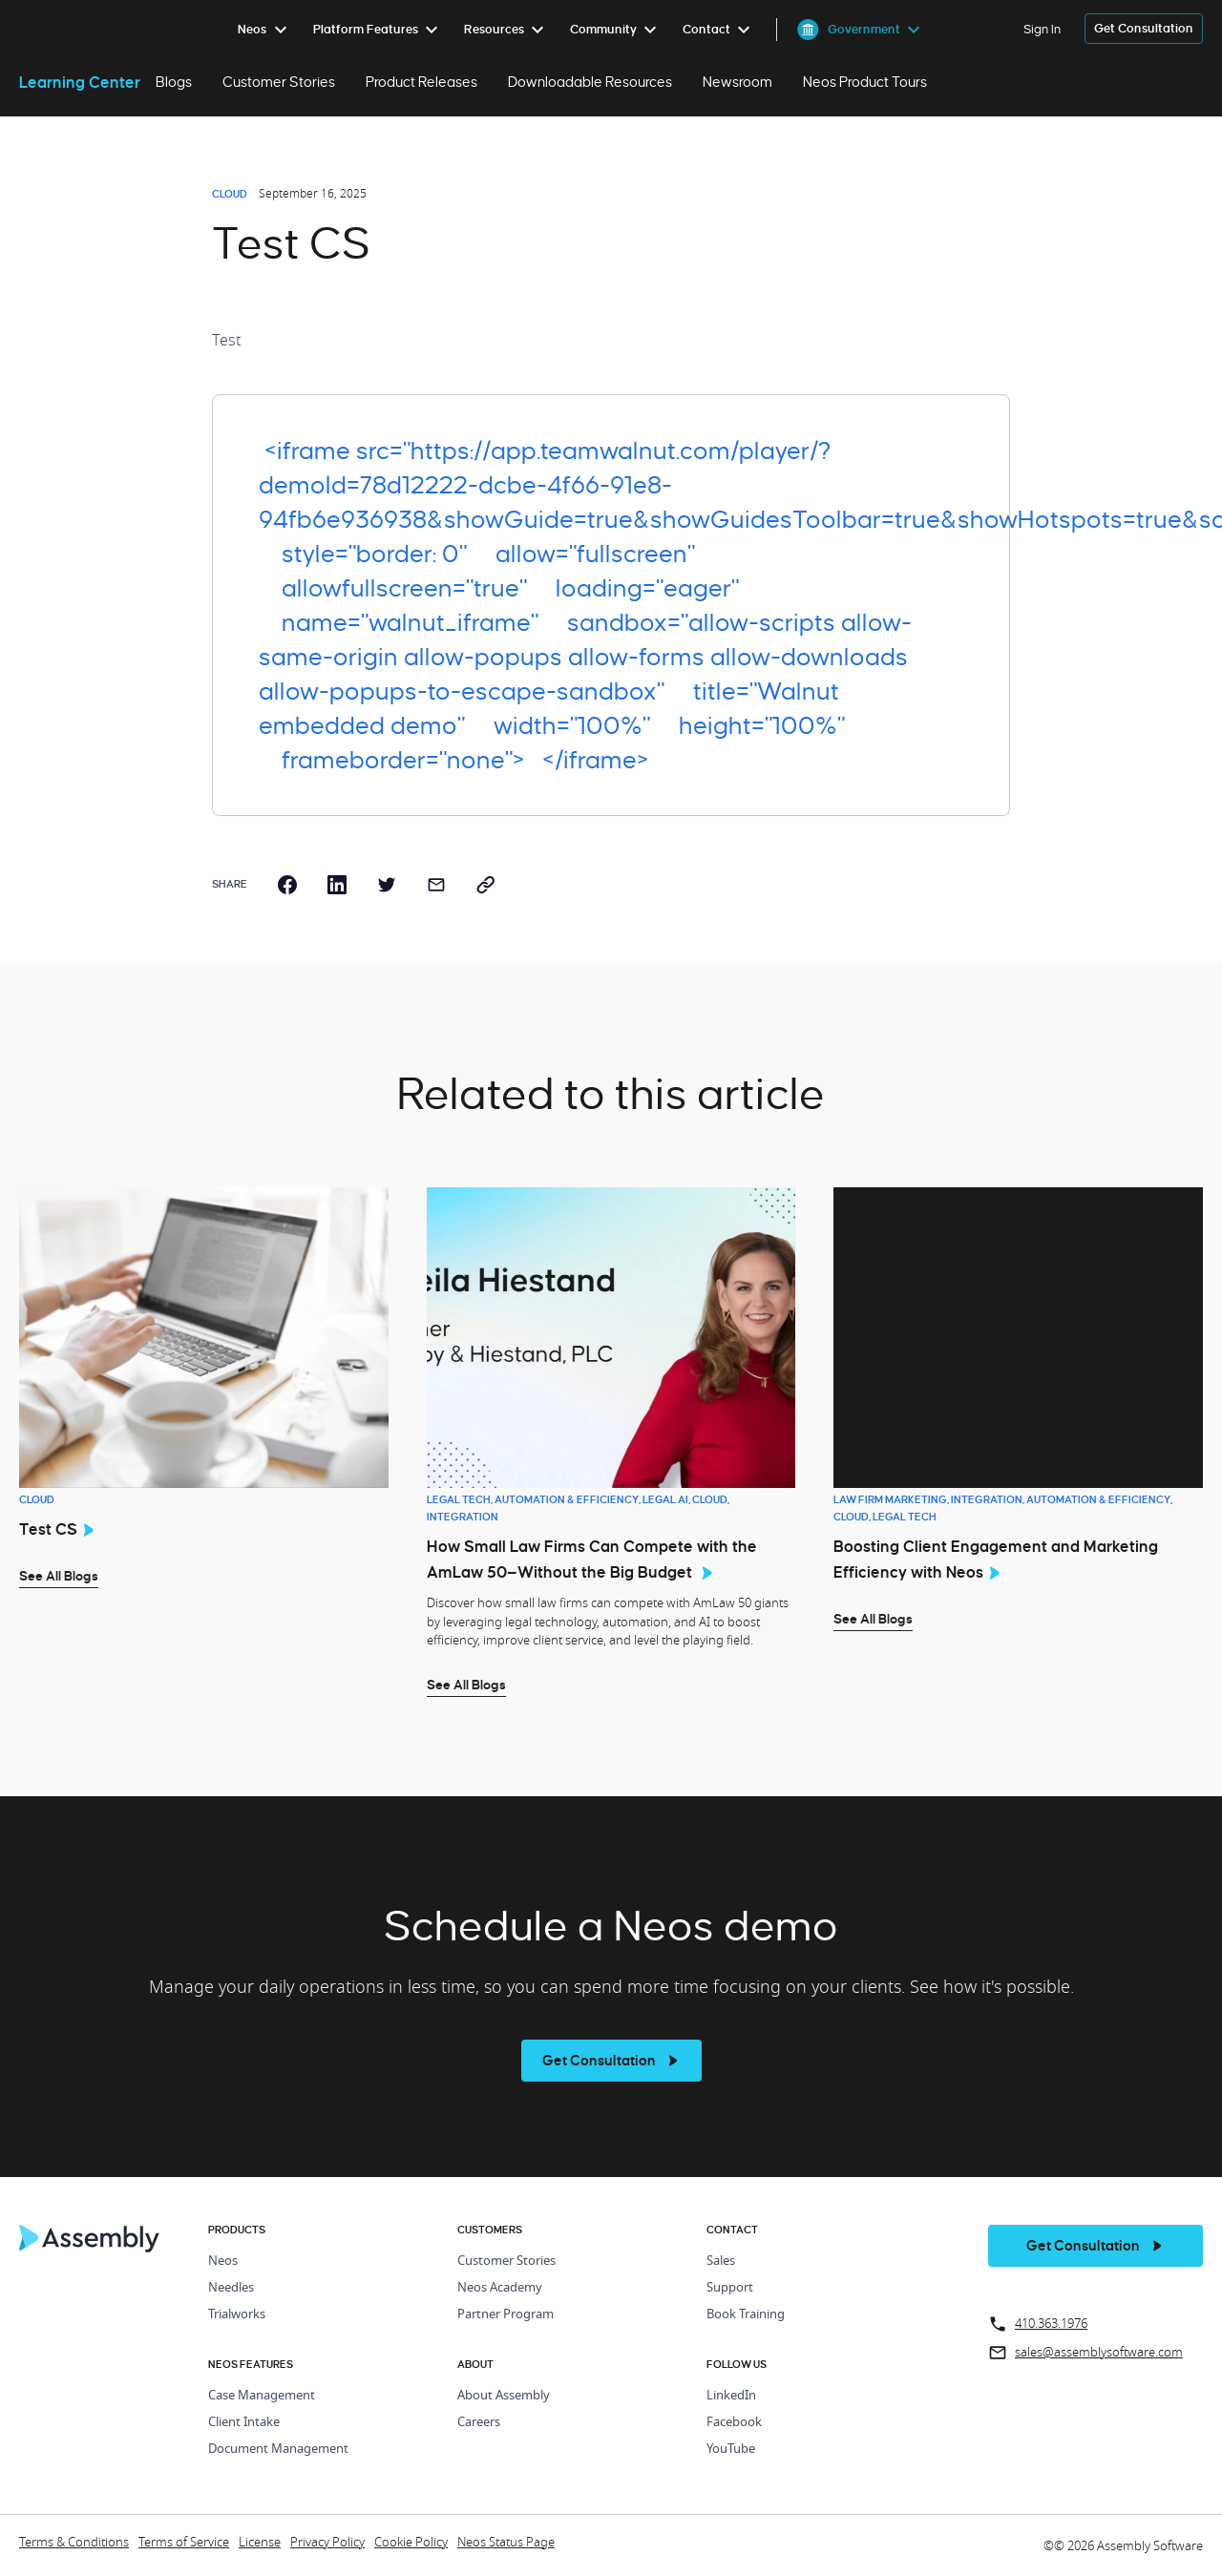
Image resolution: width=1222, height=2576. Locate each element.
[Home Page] (89, 2247)
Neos (223, 2261)
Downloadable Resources (590, 82)
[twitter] (386, 884)
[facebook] (287, 884)
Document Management (278, 2449)
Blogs (174, 82)
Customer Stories (278, 82)
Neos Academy (499, 2288)
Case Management (261, 2396)
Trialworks (236, 2315)
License (260, 2543)
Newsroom (737, 82)
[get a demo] (1144, 29)
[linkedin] (337, 884)
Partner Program (505, 2315)
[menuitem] (266, 29)
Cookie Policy (411, 2543)
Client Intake (244, 2423)
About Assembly (503, 2396)
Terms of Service (183, 2543)
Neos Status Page (506, 2543)
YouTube (730, 2449)
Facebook (734, 2423)
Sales (720, 2261)
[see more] (611, 2061)
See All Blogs (58, 1575)
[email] (436, 884)
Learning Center (79, 82)
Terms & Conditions (74, 2543)
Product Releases (421, 82)
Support (729, 2288)
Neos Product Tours (865, 82)
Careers (478, 2423)
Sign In (1042, 29)
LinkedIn (731, 2396)
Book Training (745, 2315)
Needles (231, 2288)
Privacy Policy (327, 2543)
